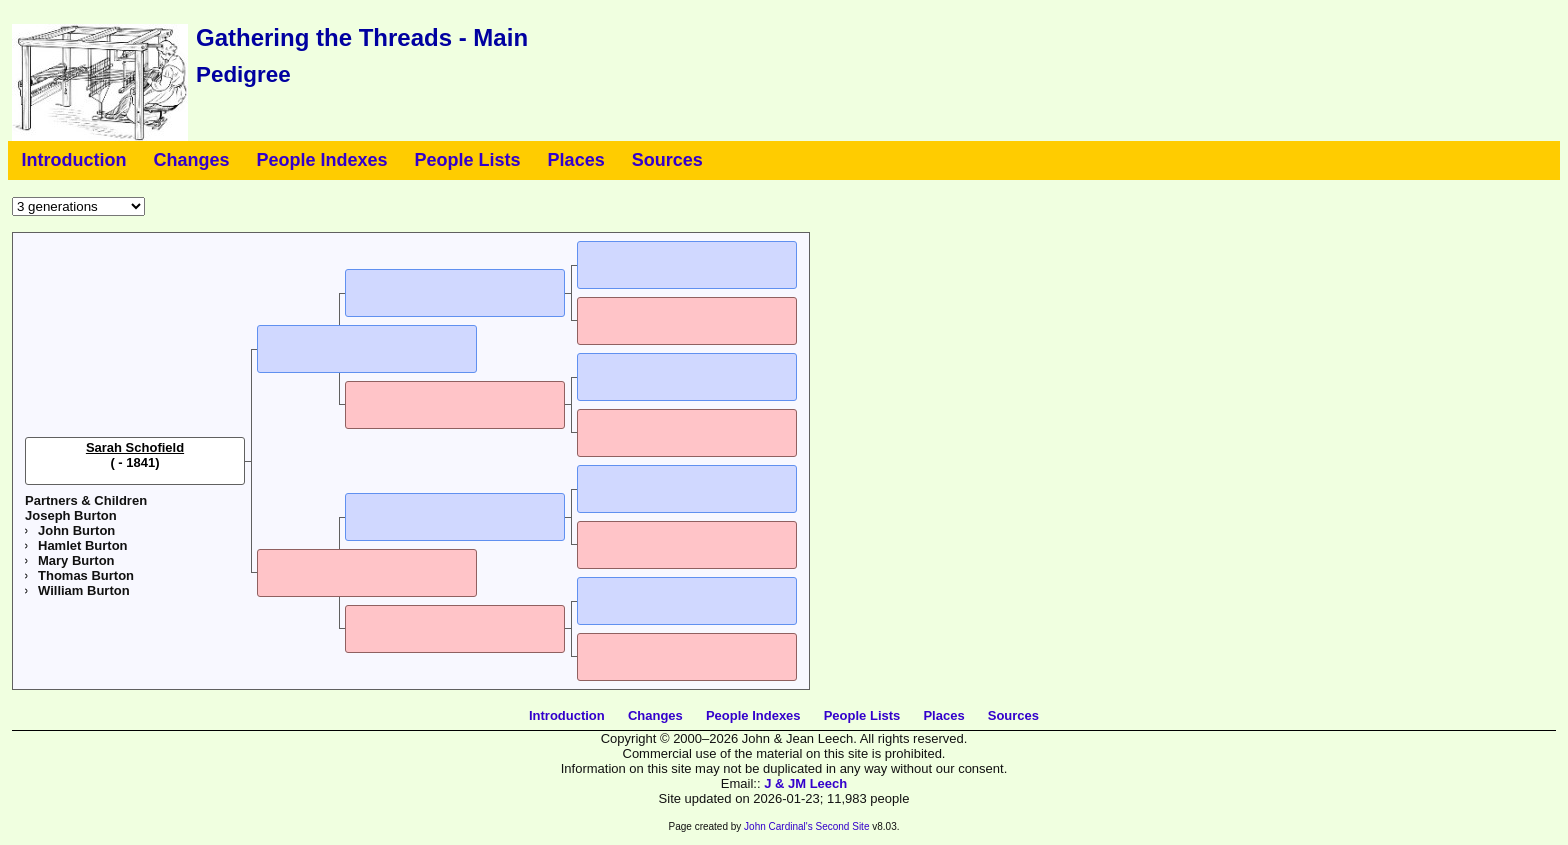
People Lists (468, 160)
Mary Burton (76, 560)
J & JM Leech (805, 783)
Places (576, 160)
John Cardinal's (778, 826)
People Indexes (322, 160)
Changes (191, 160)
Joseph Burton (71, 515)
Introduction (74, 160)
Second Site (843, 826)
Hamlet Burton (83, 545)
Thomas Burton (86, 575)
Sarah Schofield (135, 447)
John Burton (76, 530)
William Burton (84, 590)
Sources (667, 160)
